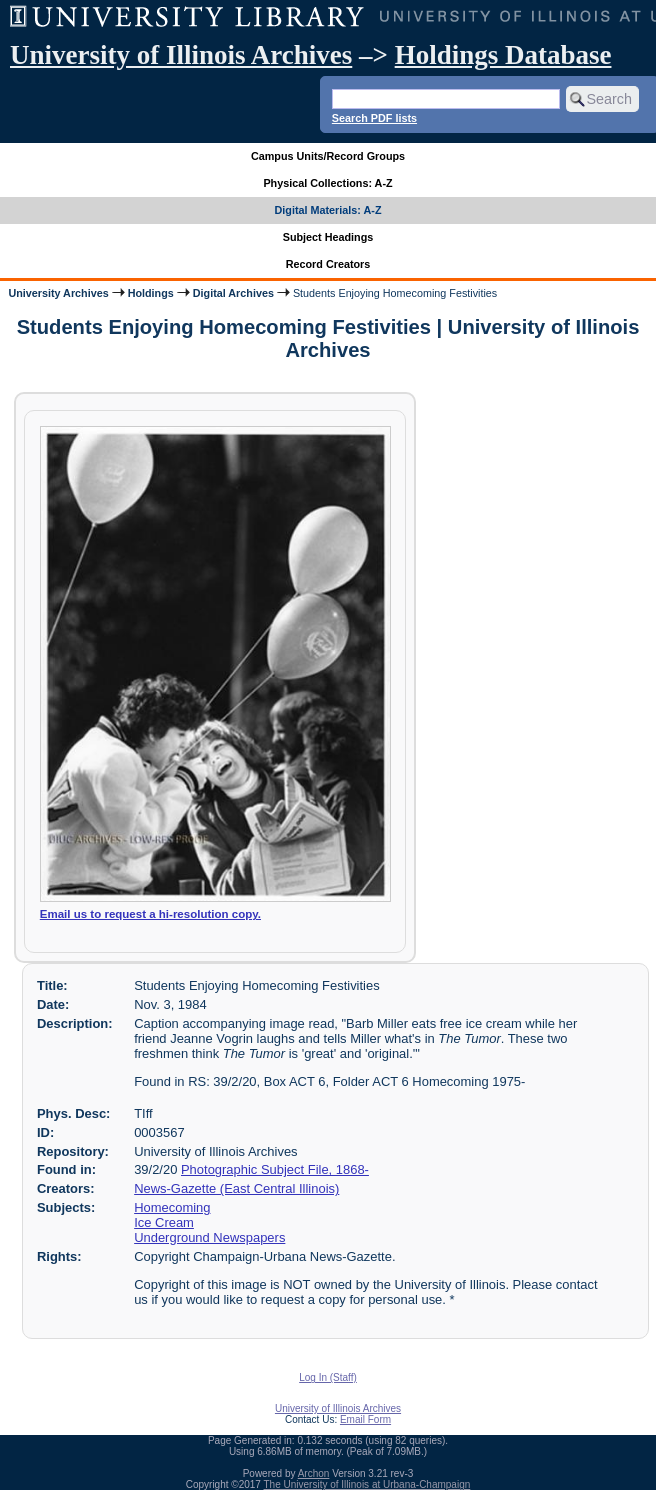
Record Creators (328, 264)
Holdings (151, 293)
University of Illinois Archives (181, 55)
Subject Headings (328, 237)
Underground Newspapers (209, 1237)
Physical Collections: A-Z (327, 183)
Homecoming (172, 1207)
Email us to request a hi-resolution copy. (150, 914)
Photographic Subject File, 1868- (275, 1169)
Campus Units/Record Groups (328, 156)
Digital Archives (233, 293)
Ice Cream (164, 1222)
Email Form (365, 1419)
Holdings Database (503, 55)
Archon (314, 1473)
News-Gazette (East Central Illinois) (236, 1188)
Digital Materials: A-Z (328, 210)
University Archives (58, 293)
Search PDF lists (374, 118)
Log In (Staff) (328, 1377)
